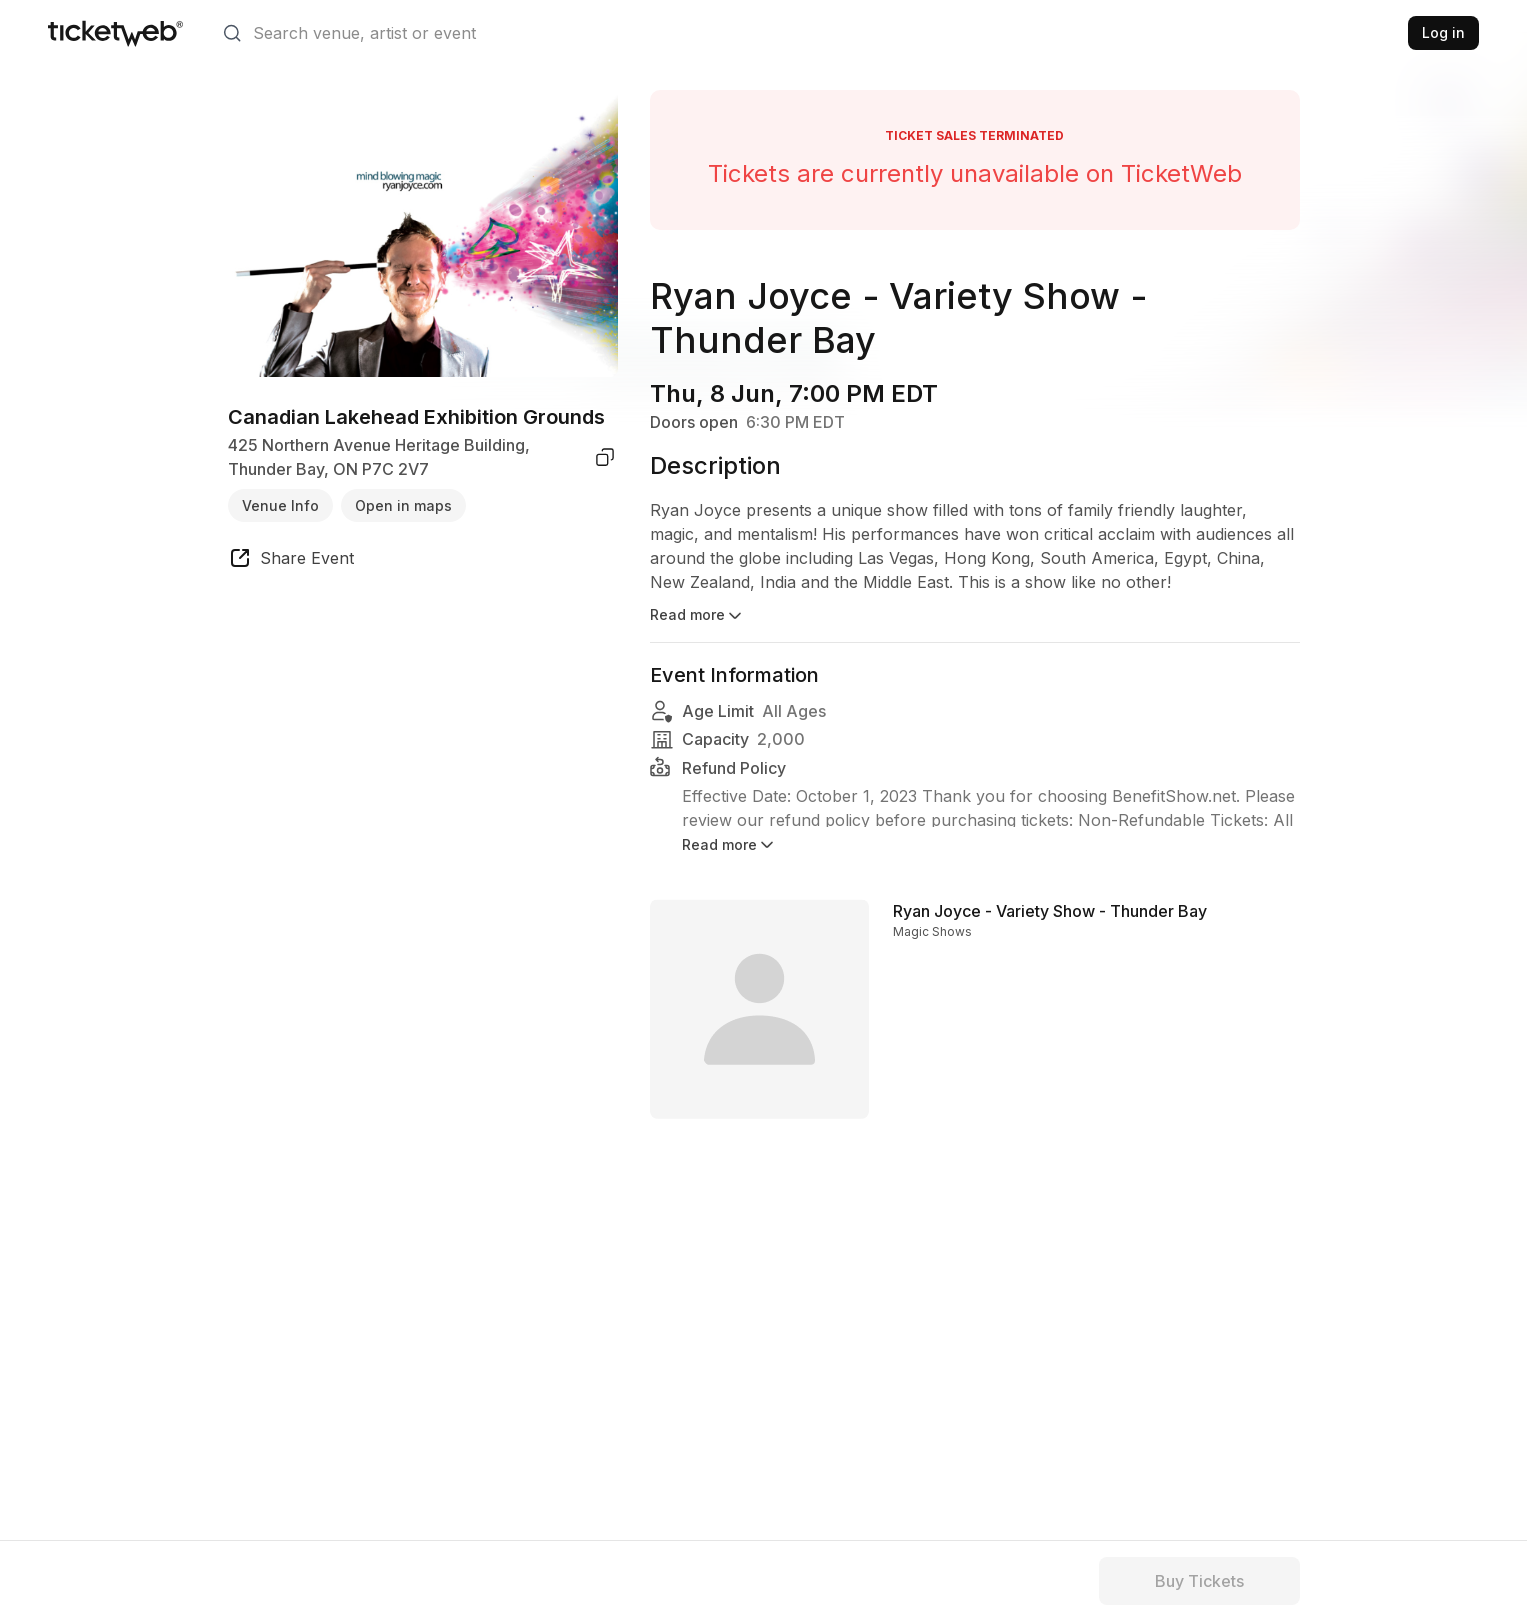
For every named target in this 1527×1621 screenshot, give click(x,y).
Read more (697, 616)
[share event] (291, 561)
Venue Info (280, 505)
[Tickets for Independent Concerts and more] (115, 33)
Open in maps (403, 505)
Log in (1443, 32)
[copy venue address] (605, 457)
